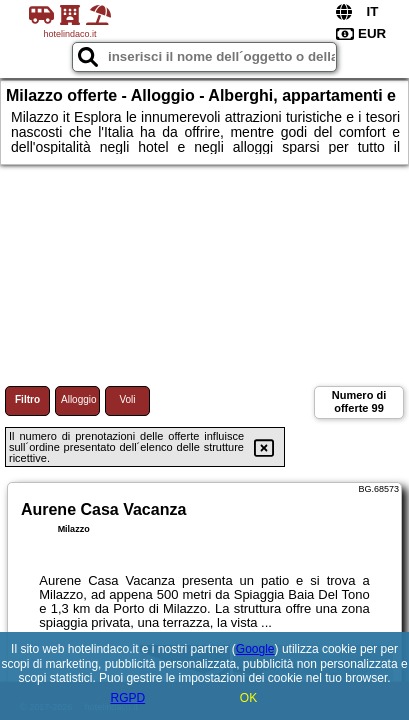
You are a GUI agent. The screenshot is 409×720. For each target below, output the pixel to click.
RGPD (127, 698)
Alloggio (79, 399)
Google (255, 649)
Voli (127, 399)
